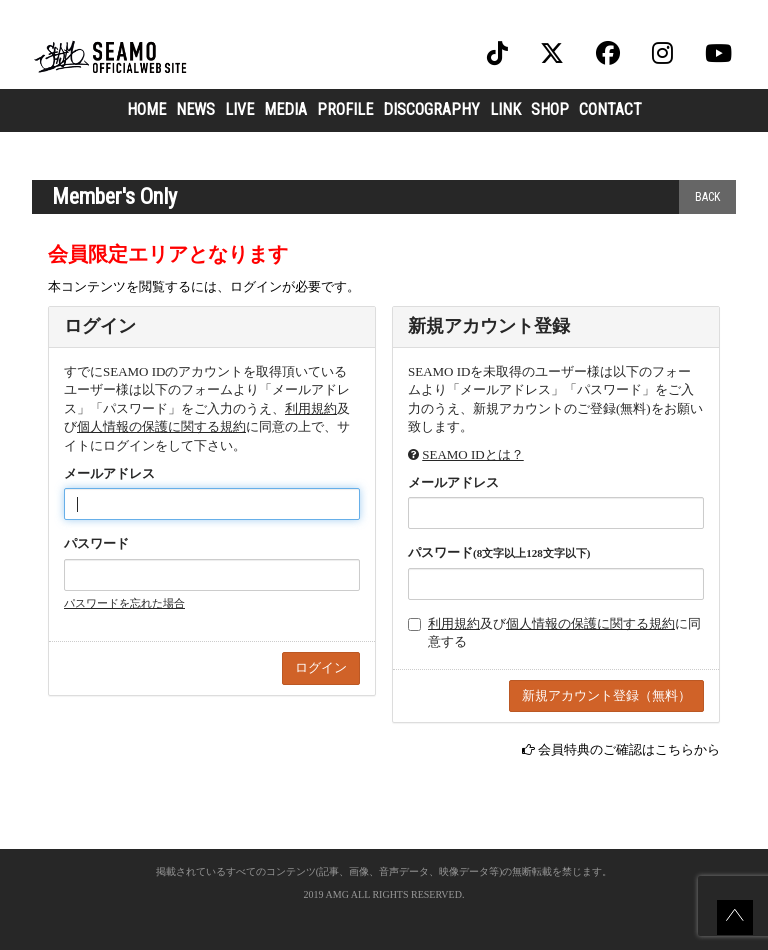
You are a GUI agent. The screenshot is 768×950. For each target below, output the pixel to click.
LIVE (239, 109)
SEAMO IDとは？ (472, 454)
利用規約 (311, 408)
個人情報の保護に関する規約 (161, 426)
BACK (707, 197)
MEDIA (285, 109)
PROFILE (345, 109)
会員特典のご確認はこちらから (629, 749)
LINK (505, 109)
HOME (146, 109)
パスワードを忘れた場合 (124, 603)
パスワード (96, 543)
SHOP (550, 109)
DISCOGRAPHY (431, 109)
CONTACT (610, 109)
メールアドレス (109, 473)
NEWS (195, 109)
